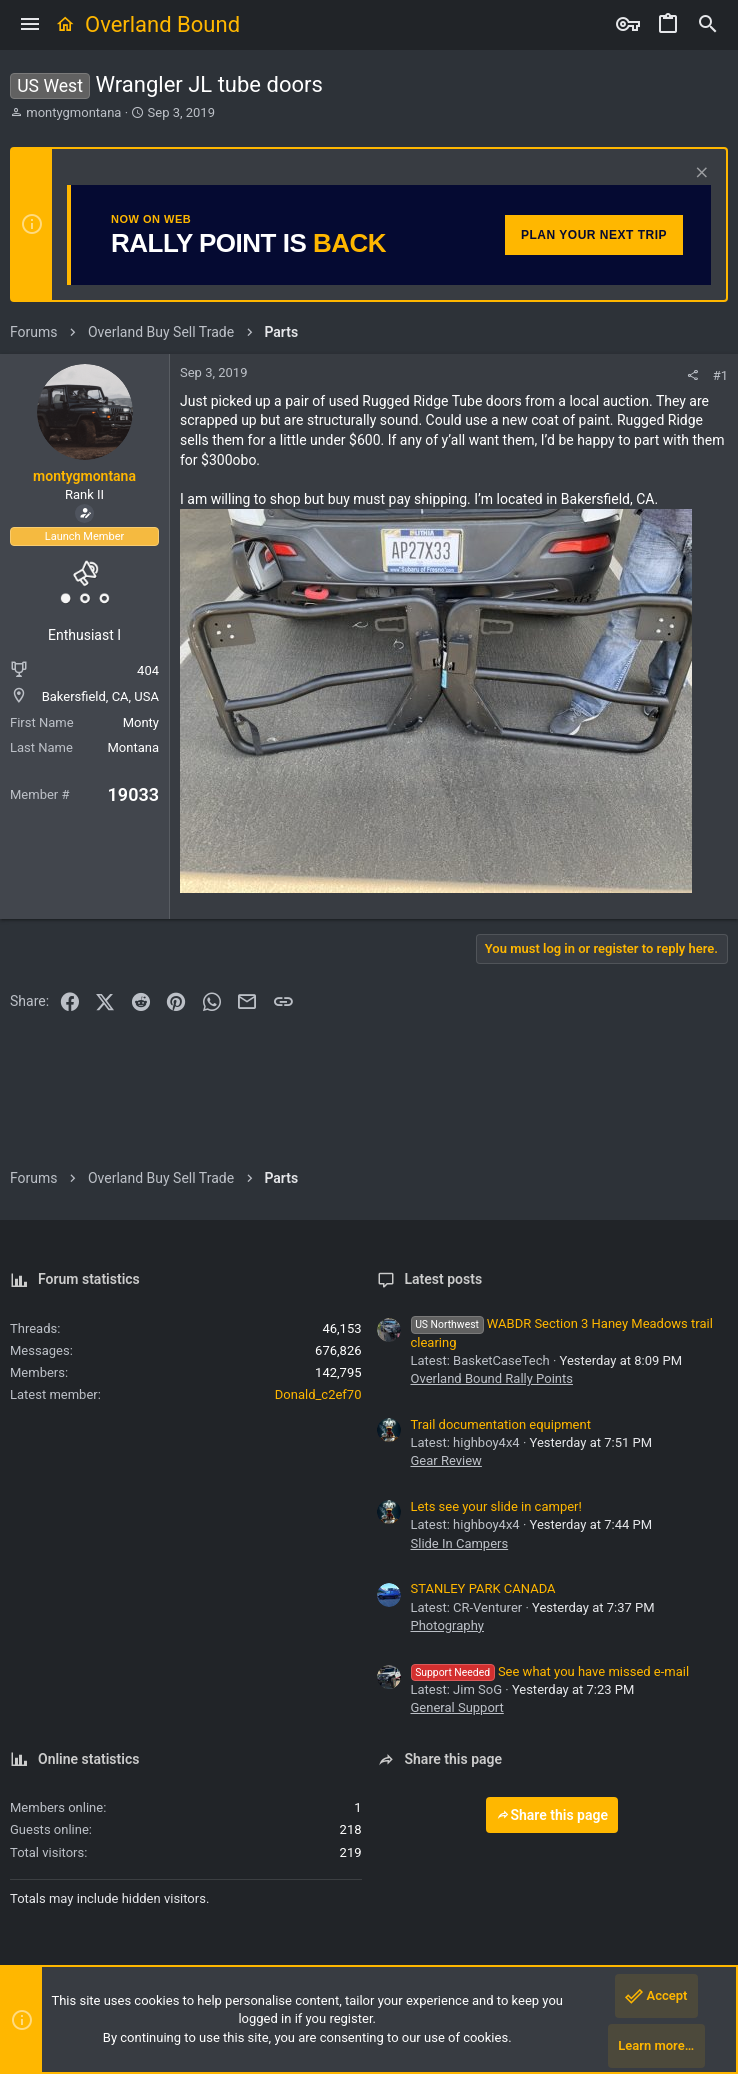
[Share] (692, 375)
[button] (30, 25)
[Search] (708, 25)
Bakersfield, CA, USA (100, 696)
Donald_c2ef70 (318, 1394)
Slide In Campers (460, 1543)
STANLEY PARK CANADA (483, 1588)
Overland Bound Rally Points (492, 1378)
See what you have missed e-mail (550, 1671)
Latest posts (444, 1279)
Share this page (552, 1815)
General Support (457, 1707)
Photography (447, 1625)
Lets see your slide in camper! (496, 1506)
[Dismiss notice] (699, 174)
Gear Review (446, 1460)
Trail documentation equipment (501, 1424)
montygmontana (73, 112)
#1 (720, 375)
